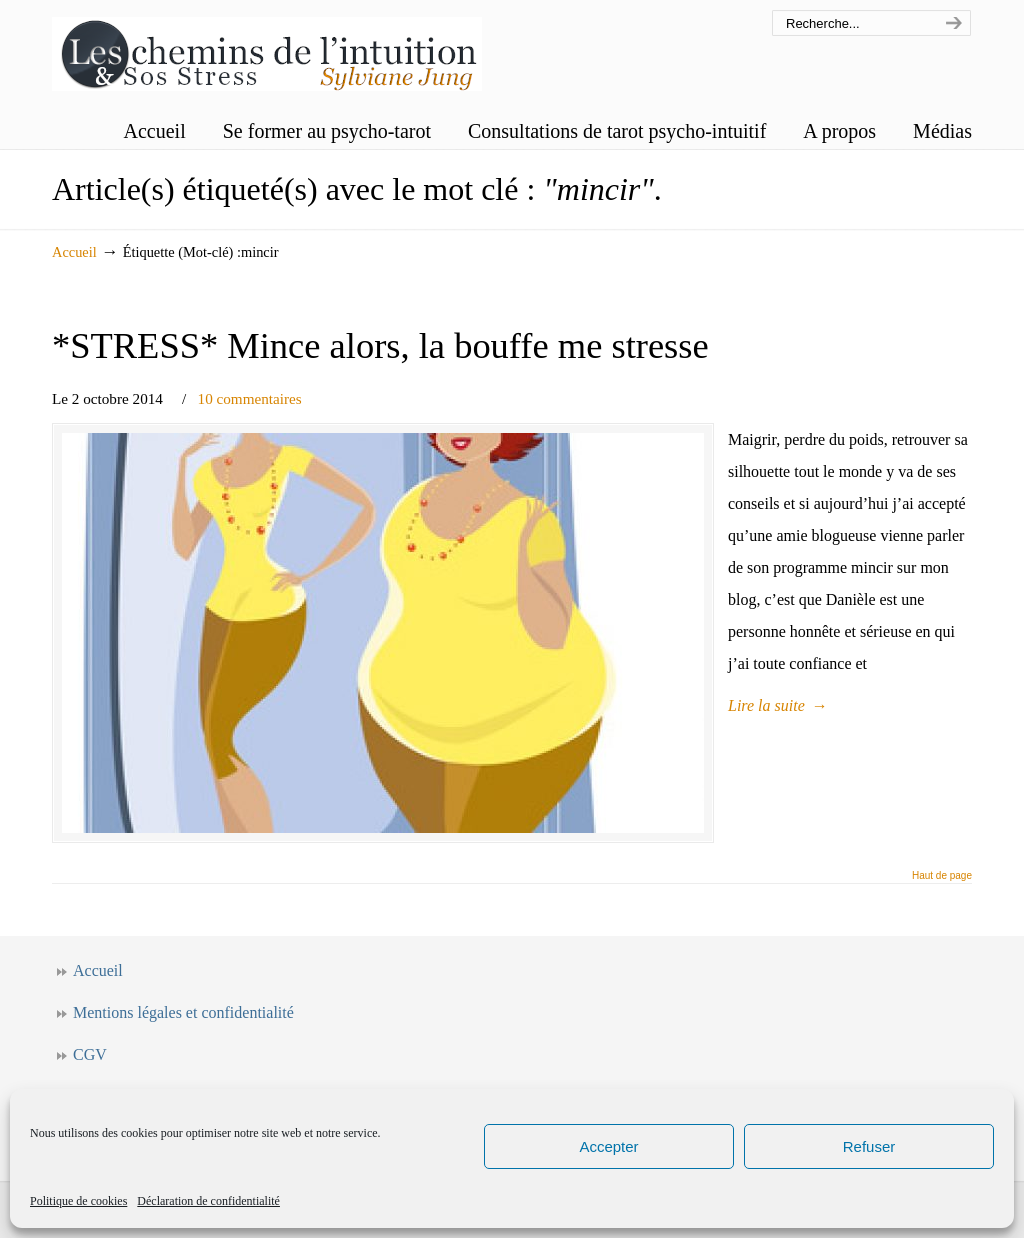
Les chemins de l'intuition (267, 48)
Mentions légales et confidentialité (183, 1012)
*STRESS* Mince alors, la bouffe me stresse (380, 345)
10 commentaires (250, 398)
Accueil (74, 252)
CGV (90, 1054)
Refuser (869, 1146)
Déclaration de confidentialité (208, 1201)
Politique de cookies (78, 1201)
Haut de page (942, 876)
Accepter (608, 1146)
